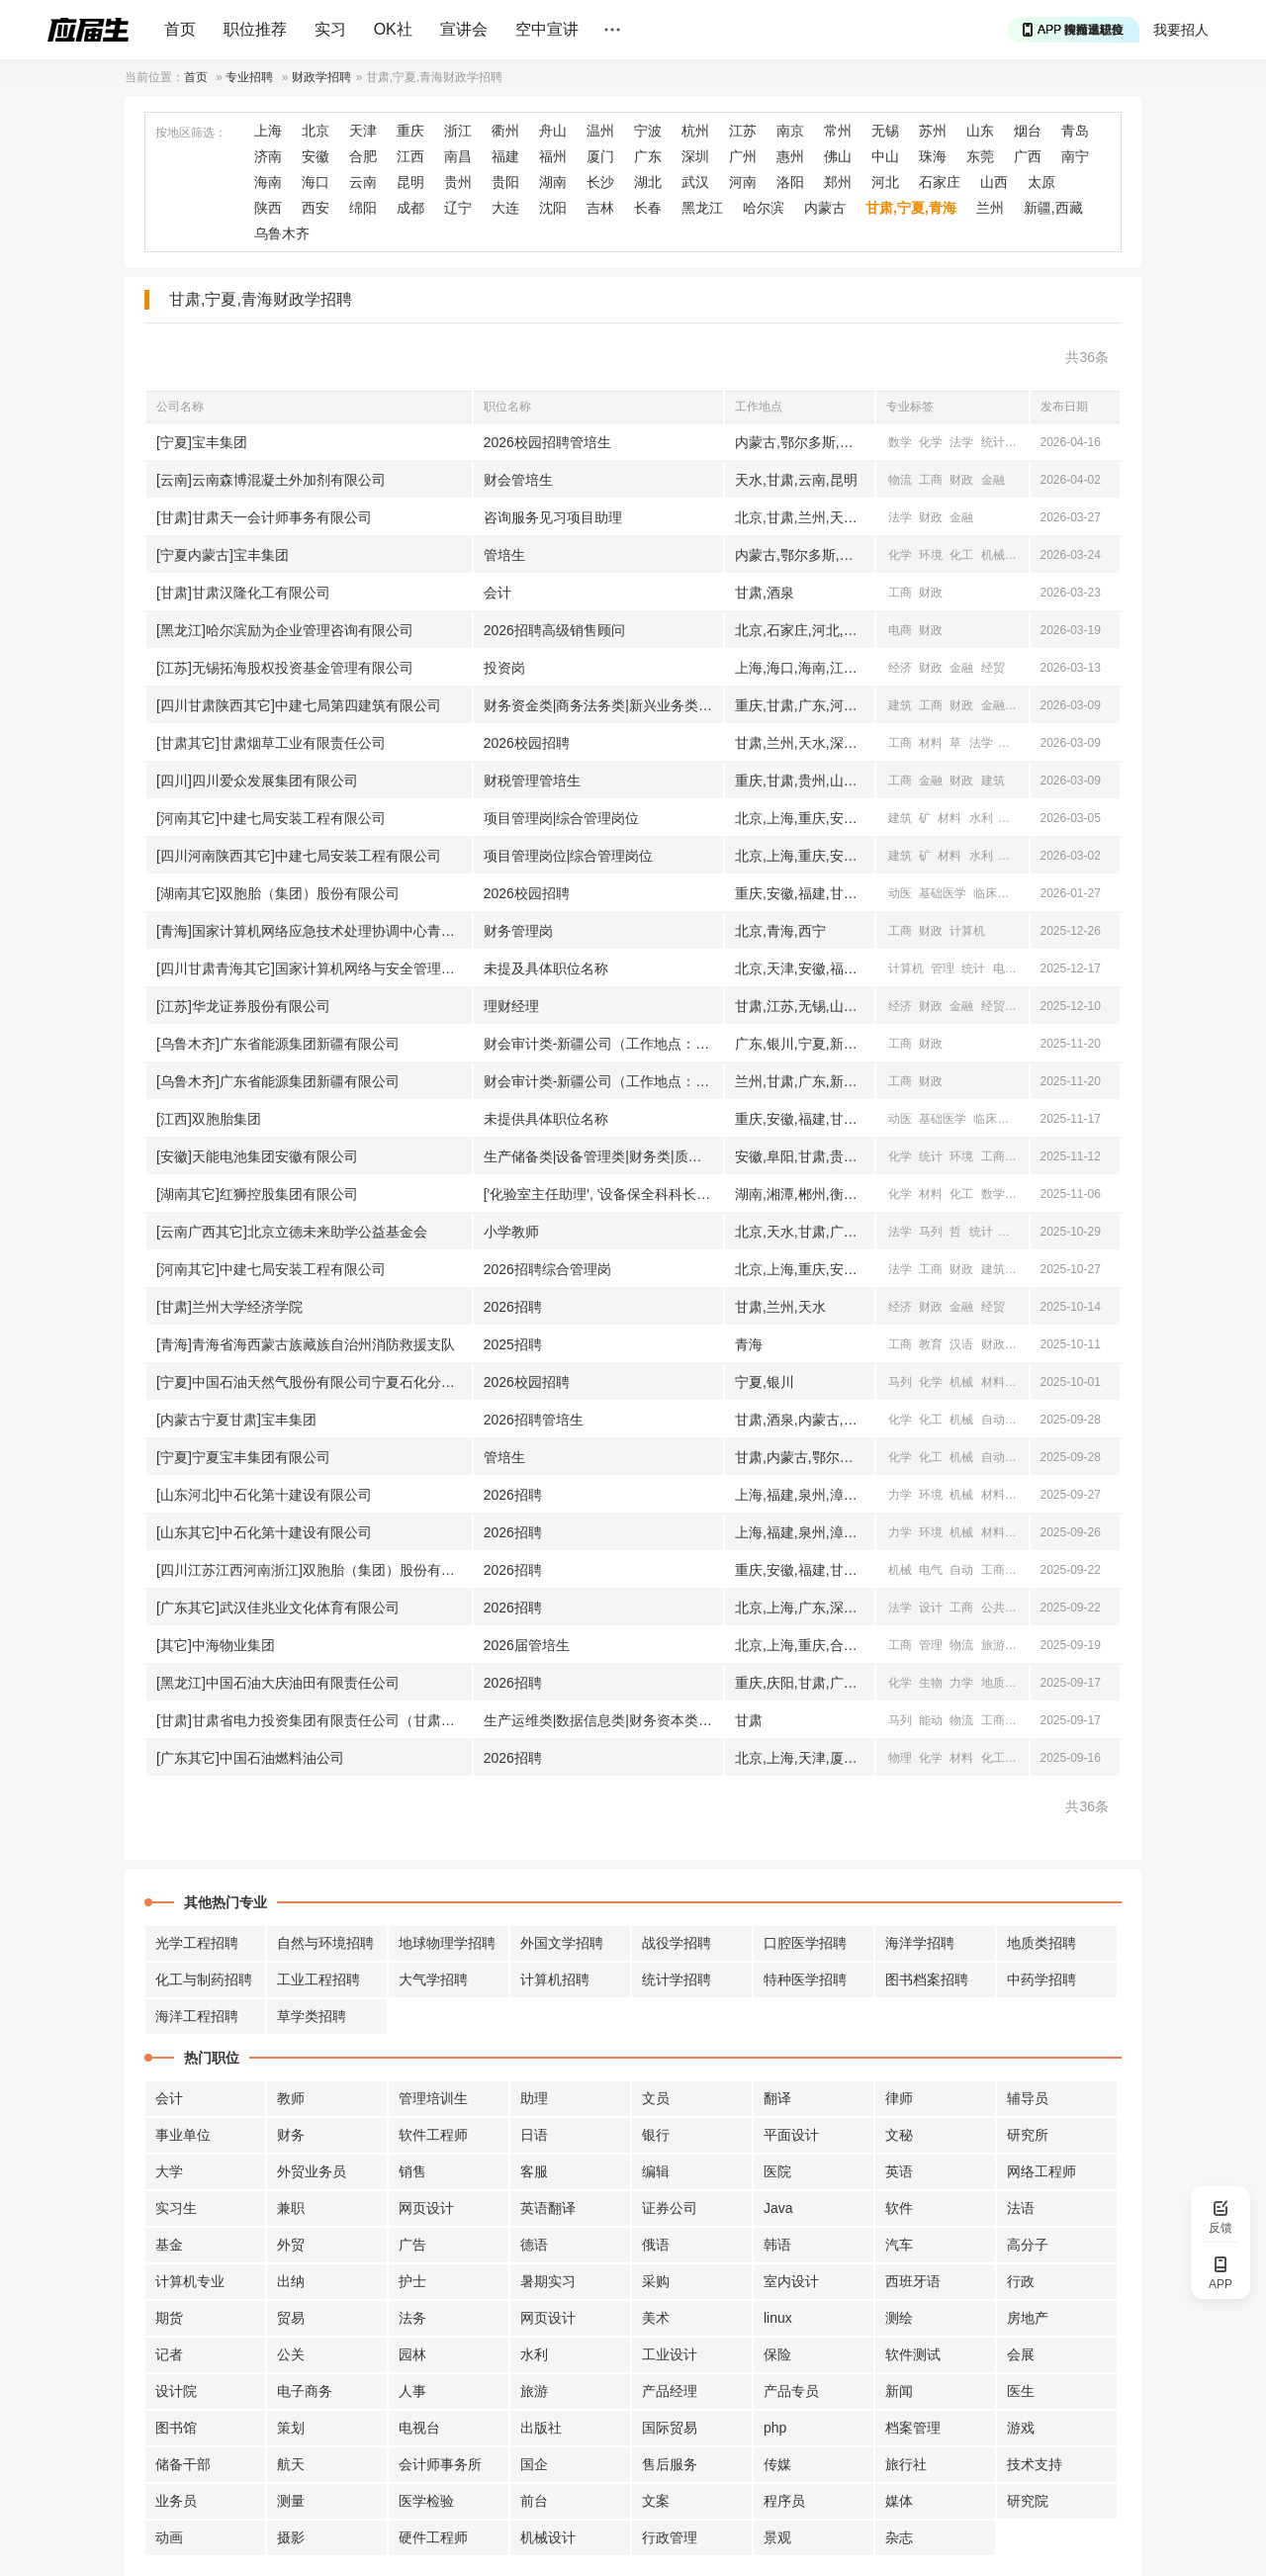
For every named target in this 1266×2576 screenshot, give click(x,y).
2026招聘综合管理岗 (547, 1269)
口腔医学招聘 (805, 1943)
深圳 (695, 156)
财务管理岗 (518, 931)
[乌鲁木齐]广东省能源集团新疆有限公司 (278, 1044)
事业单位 (183, 2135)
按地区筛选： (190, 132)
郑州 (838, 182)
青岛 (1075, 130)
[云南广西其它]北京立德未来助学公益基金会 (291, 1232)
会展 (1021, 2354)
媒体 (899, 2501)
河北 (885, 182)
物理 (1024, 1194)
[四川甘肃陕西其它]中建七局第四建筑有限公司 (298, 705)
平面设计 (791, 2135)
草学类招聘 (311, 2016)
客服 (534, 2171)
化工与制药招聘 (203, 1979)
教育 (931, 1344)
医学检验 (426, 2501)
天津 (363, 130)
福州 (553, 156)
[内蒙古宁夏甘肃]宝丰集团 (236, 1419)
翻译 (777, 2098)
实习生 (176, 2208)
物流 (900, 480)
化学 (931, 442)
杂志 (899, 2537)
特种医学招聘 (805, 1979)
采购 (656, 2281)
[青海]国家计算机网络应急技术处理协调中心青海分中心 (314, 931)
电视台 (419, 2428)
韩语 (777, 2245)
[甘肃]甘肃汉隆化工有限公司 (243, 592)
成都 (410, 208)
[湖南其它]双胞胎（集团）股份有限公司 (278, 893)
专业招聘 (249, 77)
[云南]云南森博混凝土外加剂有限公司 (271, 480)
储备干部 (183, 2464)
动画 (169, 2537)
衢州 (505, 130)
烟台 (1027, 130)
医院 (777, 2171)
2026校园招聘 (527, 743)
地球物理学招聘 (447, 1943)
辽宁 (458, 208)
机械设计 (548, 2537)
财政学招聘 (321, 77)
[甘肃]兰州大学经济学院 (229, 1307)
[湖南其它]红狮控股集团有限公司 (257, 1194)
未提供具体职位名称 (546, 1119)
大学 (169, 2171)
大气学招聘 (433, 1979)
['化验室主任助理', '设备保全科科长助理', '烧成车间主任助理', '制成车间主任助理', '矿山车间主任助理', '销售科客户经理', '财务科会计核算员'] (603, 1194)
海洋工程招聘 (196, 2016)
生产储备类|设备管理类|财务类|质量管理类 (603, 1156)
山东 (980, 130)
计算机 (967, 931)
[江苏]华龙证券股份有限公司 (243, 1006)
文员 (656, 2098)
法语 (1021, 2208)
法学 (961, 442)
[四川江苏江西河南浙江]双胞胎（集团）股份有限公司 (314, 1570)
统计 (993, 442)
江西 (410, 156)
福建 (505, 156)
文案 (656, 2501)
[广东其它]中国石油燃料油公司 (250, 1758)
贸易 (291, 2318)
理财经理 (511, 1006)
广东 (648, 156)
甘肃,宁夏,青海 (910, 208)
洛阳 (790, 182)
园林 (412, 2354)
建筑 (900, 705)
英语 (899, 2171)
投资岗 (504, 668)
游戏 (1021, 2428)
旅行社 (906, 2464)
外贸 (291, 2245)
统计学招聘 (676, 1979)
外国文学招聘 (561, 1943)
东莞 (980, 156)
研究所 (1027, 2135)
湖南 (553, 182)
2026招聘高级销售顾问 (554, 630)
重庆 (410, 130)
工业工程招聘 (318, 1979)
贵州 (458, 182)
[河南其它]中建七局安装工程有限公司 (271, 818)
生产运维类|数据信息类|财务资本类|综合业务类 (603, 1720)
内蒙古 (825, 208)
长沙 (600, 182)
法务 (412, 2318)
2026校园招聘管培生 (547, 442)
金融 (993, 480)
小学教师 (511, 1232)
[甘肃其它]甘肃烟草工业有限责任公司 (271, 743)
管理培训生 (433, 2098)
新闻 (1024, 1607)
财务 (291, 2135)
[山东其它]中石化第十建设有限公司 (264, 1532)
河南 (743, 182)
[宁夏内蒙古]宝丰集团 (222, 555)
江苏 (743, 130)
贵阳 (505, 182)
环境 (931, 555)
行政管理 (669, 2537)
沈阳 (553, 208)
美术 (656, 2318)
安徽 (315, 156)
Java (778, 2208)
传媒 (777, 2464)
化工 (961, 555)
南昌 (458, 156)
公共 (993, 1607)
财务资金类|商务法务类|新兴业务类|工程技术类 (603, 705)
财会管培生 (518, 480)
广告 (412, 2245)
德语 (534, 2245)
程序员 (784, 2501)
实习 (330, 29)
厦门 (600, 156)
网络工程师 (1041, 2171)
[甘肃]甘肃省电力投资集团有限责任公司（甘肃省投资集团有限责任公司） (314, 1720)
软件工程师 (433, 2135)
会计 (497, 592)
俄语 (656, 2245)
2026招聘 (513, 1307)
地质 (993, 1683)
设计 (1024, 555)
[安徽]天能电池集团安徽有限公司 (257, 1156)
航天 (291, 2464)
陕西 (268, 208)
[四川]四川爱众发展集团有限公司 (257, 780)
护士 (412, 2281)
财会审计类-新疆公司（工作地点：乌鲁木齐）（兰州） (603, 1081)
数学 (900, 442)
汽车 (899, 2245)
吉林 (600, 208)
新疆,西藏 (1053, 208)
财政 (961, 480)
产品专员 (791, 2391)
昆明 (410, 182)
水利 (981, 818)
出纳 (291, 2281)
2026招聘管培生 (534, 1419)
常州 (838, 130)
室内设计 (791, 2281)
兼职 (291, 2208)
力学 (900, 1495)
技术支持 (1034, 2464)
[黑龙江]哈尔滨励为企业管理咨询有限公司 (284, 630)
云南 (363, 182)
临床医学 (997, 893)
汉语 (961, 1344)
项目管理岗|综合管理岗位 (562, 818)
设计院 (176, 2391)
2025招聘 (513, 1344)
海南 (268, 182)
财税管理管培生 (532, 780)
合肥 (363, 156)
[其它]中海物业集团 (215, 1645)
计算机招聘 (554, 1979)
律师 (899, 2098)
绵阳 (363, 208)
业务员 (176, 2501)
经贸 (993, 668)
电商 (900, 630)
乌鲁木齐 (282, 233)
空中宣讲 (547, 29)
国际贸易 (669, 2428)
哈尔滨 (763, 208)
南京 (790, 130)
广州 (743, 156)
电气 (1024, 1419)
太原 (1041, 182)
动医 (900, 893)
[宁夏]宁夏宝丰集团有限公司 (243, 1457)
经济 (900, 668)
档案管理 (913, 2428)
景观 (777, 2537)
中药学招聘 (1041, 1979)
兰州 (990, 208)
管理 (1024, 705)
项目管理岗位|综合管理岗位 (569, 856)
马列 (931, 1232)
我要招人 (1181, 30)
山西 (994, 182)
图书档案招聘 (926, 1979)
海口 (315, 182)
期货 (169, 2318)
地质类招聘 (1041, 1943)
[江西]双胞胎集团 (208, 1119)
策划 (291, 2428)
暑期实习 (548, 2281)
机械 (993, 555)
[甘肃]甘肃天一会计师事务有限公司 (264, 517)
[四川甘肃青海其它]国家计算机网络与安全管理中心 (312, 968)
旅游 (993, 1645)
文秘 (899, 2135)
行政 (1021, 2281)
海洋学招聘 (919, 1943)
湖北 (648, 182)
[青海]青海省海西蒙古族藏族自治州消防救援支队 (305, 1344)
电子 (1005, 968)
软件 (899, 2208)
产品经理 (669, 2391)
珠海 (933, 156)
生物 (931, 1683)
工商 (931, 480)
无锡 (885, 130)
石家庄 (939, 182)
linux (778, 2318)
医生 (1021, 2391)
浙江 (458, 130)
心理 (1024, 442)
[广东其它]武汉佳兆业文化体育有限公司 (278, 1607)
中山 (885, 156)
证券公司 (669, 2208)
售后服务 (669, 2464)
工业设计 (669, 2354)
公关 (291, 2354)
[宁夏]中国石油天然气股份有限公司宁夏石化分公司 (312, 1382)
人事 (412, 2391)
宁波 (648, 130)
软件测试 (913, 2354)
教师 (291, 2098)
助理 (534, 2098)
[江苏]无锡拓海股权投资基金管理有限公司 (284, 668)
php (775, 2428)
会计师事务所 (440, 2464)
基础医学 (942, 893)
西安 (315, 208)
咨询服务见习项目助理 (553, 517)
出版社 (541, 2428)
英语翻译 (548, 2208)
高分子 (1027, 2245)
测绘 (899, 2318)
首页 (180, 29)
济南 (268, 156)
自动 (993, 1419)
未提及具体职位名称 (546, 968)
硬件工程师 (433, 2537)
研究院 (1027, 2501)
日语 (534, 2135)
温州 (600, 130)
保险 (777, 2354)
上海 (268, 130)
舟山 (553, 130)
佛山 (838, 156)
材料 (931, 743)
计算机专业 (190, 2281)
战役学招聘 (676, 1943)
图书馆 (176, 2428)
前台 (534, 2501)
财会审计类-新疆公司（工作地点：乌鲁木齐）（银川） (603, 1044)
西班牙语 (913, 2281)
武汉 (695, 182)
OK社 (393, 29)
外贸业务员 (311, 2171)
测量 (291, 2501)
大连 (505, 208)
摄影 (291, 2537)
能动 (931, 1720)
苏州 (933, 130)
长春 (648, 208)
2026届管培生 (527, 1645)
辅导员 (1027, 2098)
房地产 (1027, 2318)
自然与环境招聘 (325, 1943)
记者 (169, 2354)
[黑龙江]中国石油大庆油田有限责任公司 (278, 1683)
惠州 (790, 156)
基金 (169, 2245)
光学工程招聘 (196, 1943)
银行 (656, 2135)
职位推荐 (255, 29)
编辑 (656, 2171)
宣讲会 (464, 29)
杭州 (695, 130)
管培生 (504, 555)
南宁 (1075, 156)
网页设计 (426, 2208)
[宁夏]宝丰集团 (201, 442)
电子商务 (304, 2391)
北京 (315, 130)
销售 (412, 2171)
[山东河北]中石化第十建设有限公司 (264, 1495)
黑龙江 (702, 208)
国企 (534, 2464)
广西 (1027, 156)
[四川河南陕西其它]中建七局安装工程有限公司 (298, 856)
